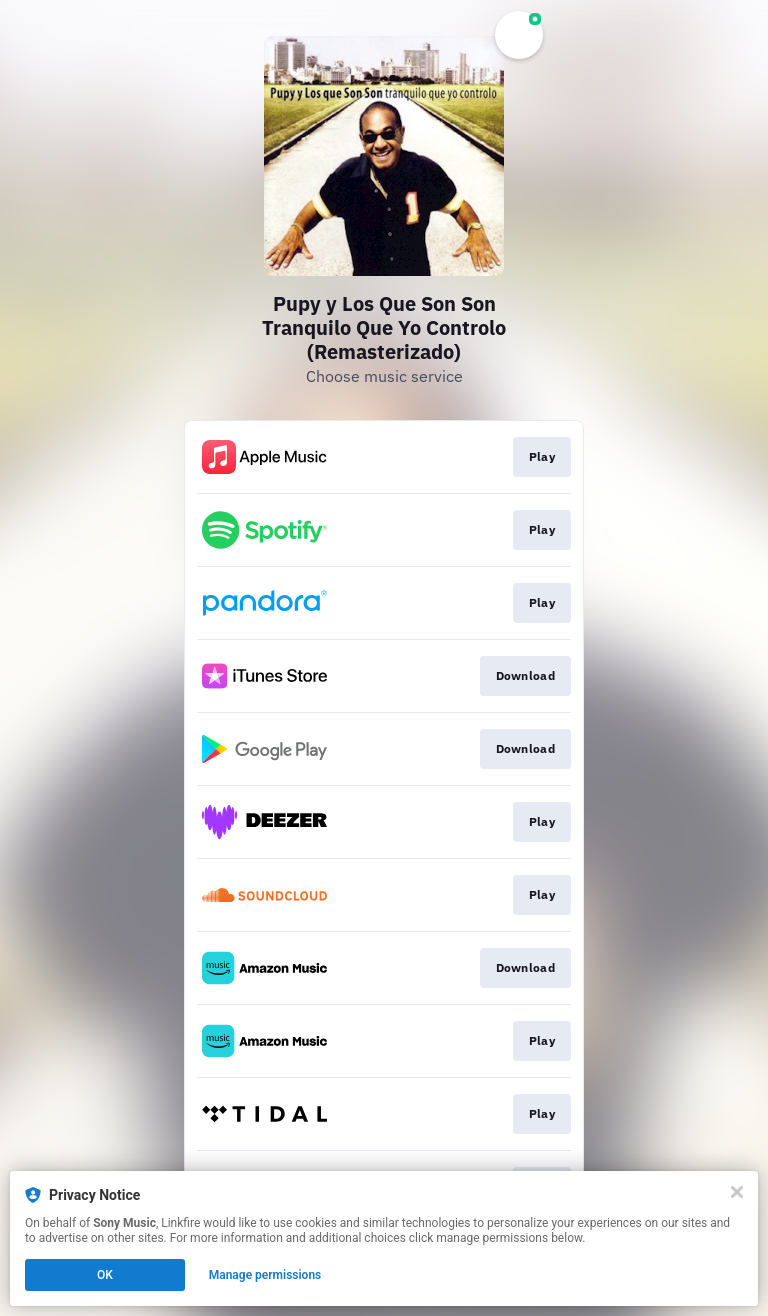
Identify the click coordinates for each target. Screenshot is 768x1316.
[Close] (737, 1192)
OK (105, 1275)
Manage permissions (265, 1275)
